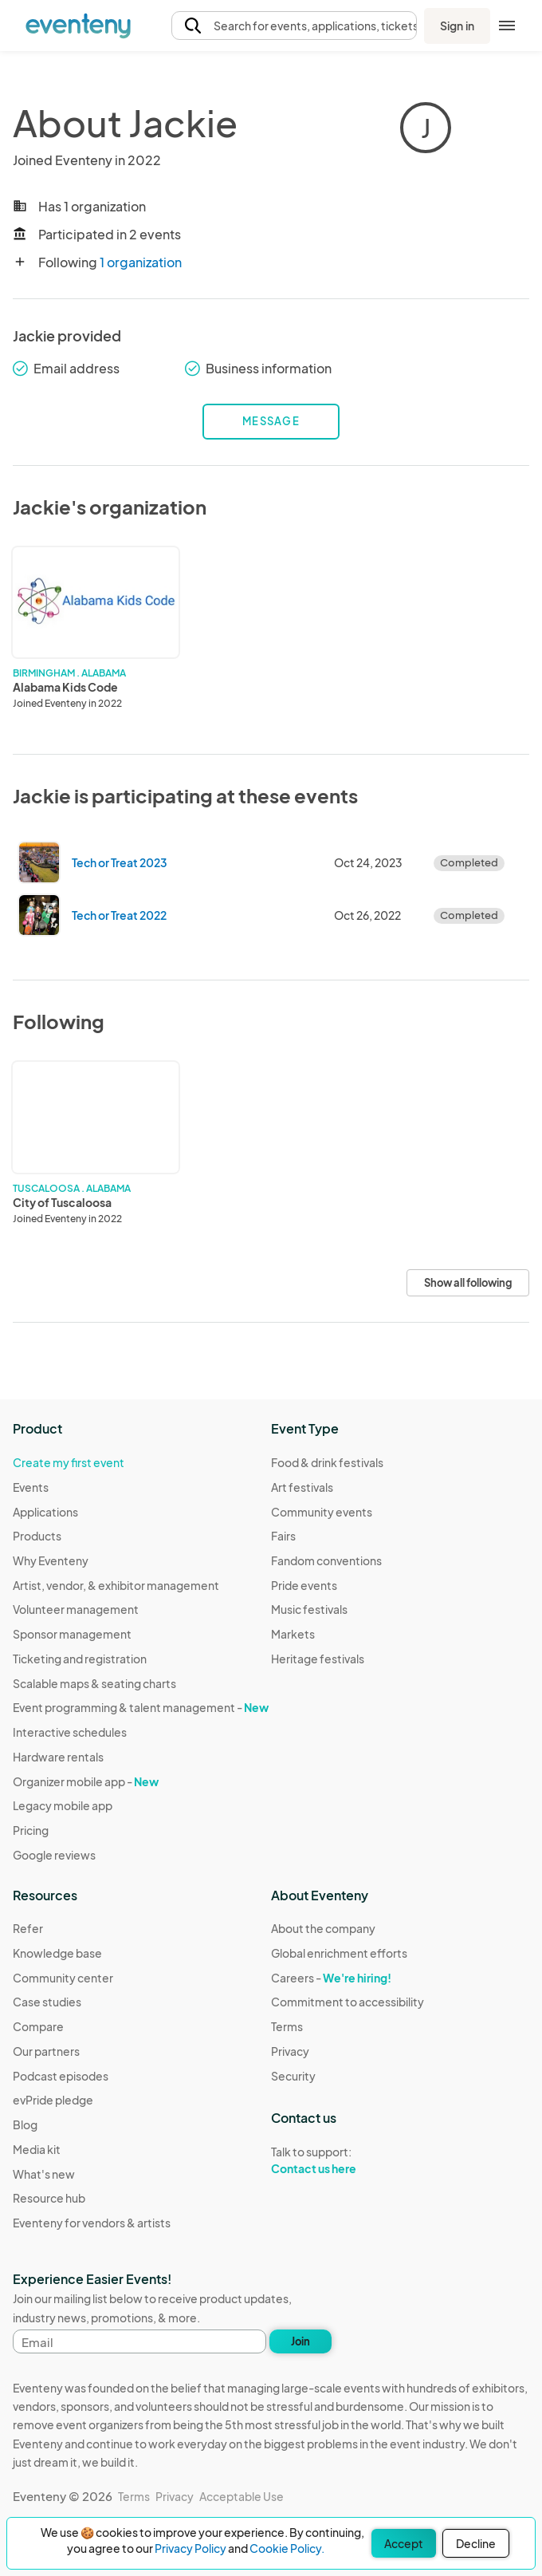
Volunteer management (76, 1609)
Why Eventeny (50, 1560)
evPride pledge (53, 2100)
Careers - (331, 1977)
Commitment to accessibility (347, 2001)
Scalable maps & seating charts (94, 1683)
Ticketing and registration (80, 1658)
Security (293, 2076)
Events (31, 1487)
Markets (293, 1634)
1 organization (141, 262)
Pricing (31, 1830)
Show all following (468, 1282)
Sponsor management (72, 1634)
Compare (38, 2026)
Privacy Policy (190, 2548)
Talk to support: (347, 2160)
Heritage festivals (317, 1658)
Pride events (304, 1585)
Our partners (46, 2051)
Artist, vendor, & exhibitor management (116, 1585)
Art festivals (302, 1487)
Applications (45, 1512)
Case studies (47, 2001)
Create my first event (68, 1462)
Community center (63, 1977)
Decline (476, 2543)
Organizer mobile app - (86, 1781)
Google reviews (54, 1855)
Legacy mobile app (62, 1805)
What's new (44, 2174)
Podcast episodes (60, 2076)
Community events (321, 1512)
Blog (25, 2124)
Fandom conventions (326, 1560)
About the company (323, 1928)
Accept (403, 2543)
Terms (287, 2026)
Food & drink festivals (327, 1462)
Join (300, 2341)
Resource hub (49, 2198)
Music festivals (309, 1609)
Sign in (457, 25)
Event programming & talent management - (141, 1707)
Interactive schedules (70, 1732)
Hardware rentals (58, 1757)
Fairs (283, 1536)
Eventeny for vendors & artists (92, 2222)
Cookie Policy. (286, 2548)
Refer (28, 1928)
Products (37, 1536)
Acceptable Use (241, 2496)
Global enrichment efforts (339, 1953)
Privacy (290, 2051)
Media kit (37, 2149)
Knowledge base (57, 1953)
